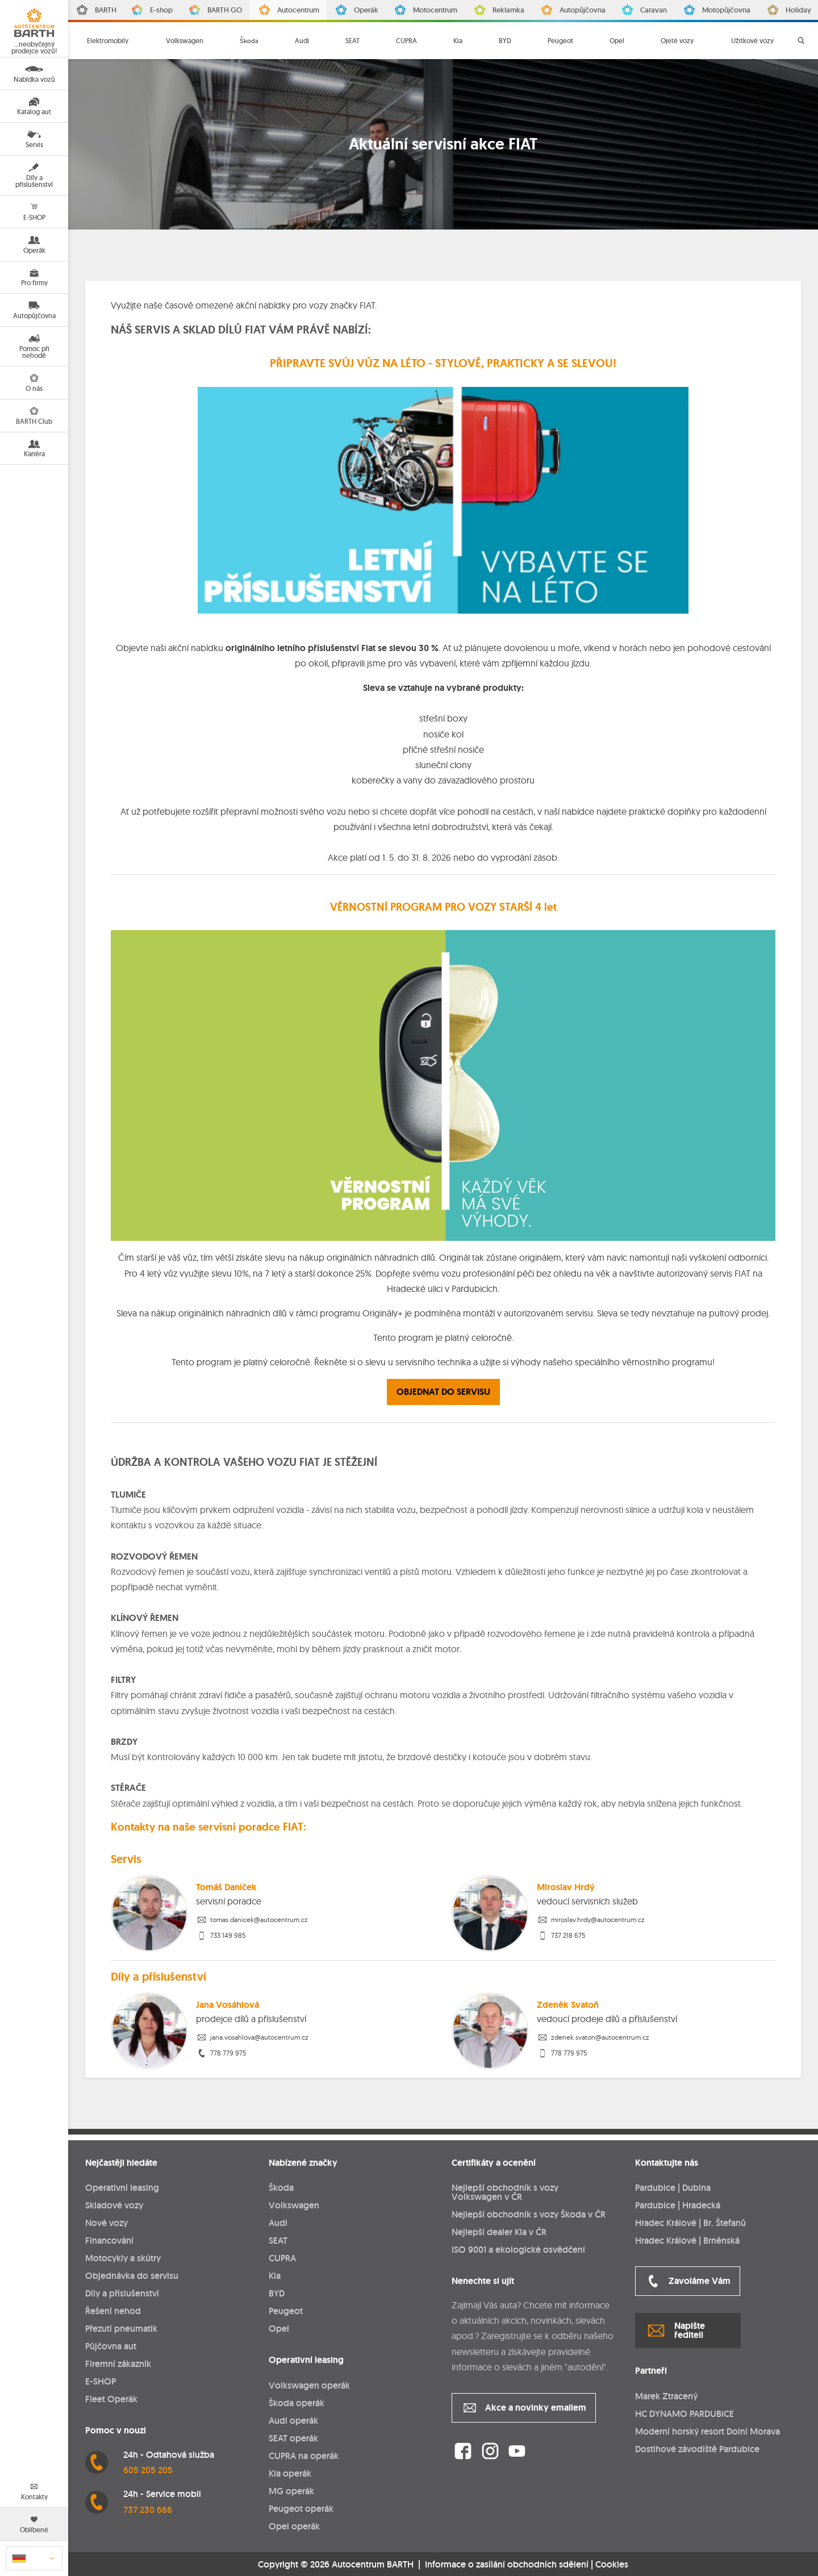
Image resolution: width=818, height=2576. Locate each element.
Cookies (611, 2564)
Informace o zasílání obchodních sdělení (507, 2564)
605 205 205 (148, 2470)
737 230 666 (147, 2510)
